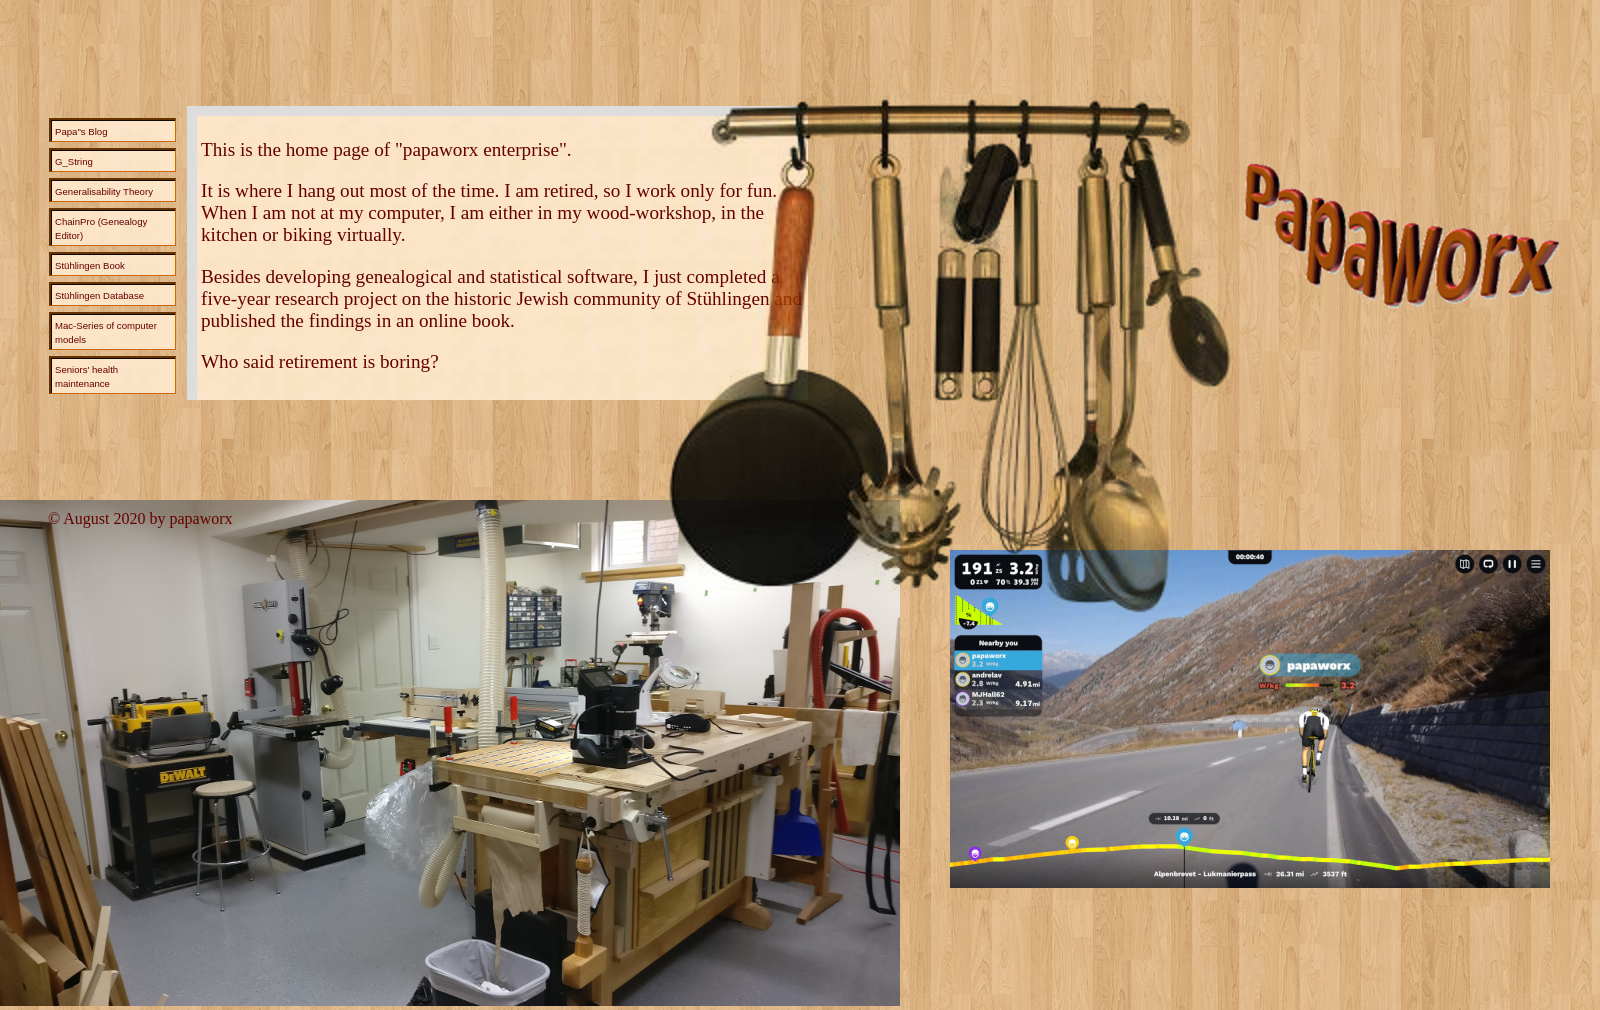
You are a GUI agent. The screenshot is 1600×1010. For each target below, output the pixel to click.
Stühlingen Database (99, 295)
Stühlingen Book (90, 265)
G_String (74, 161)
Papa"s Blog (81, 131)
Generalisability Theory (104, 191)
